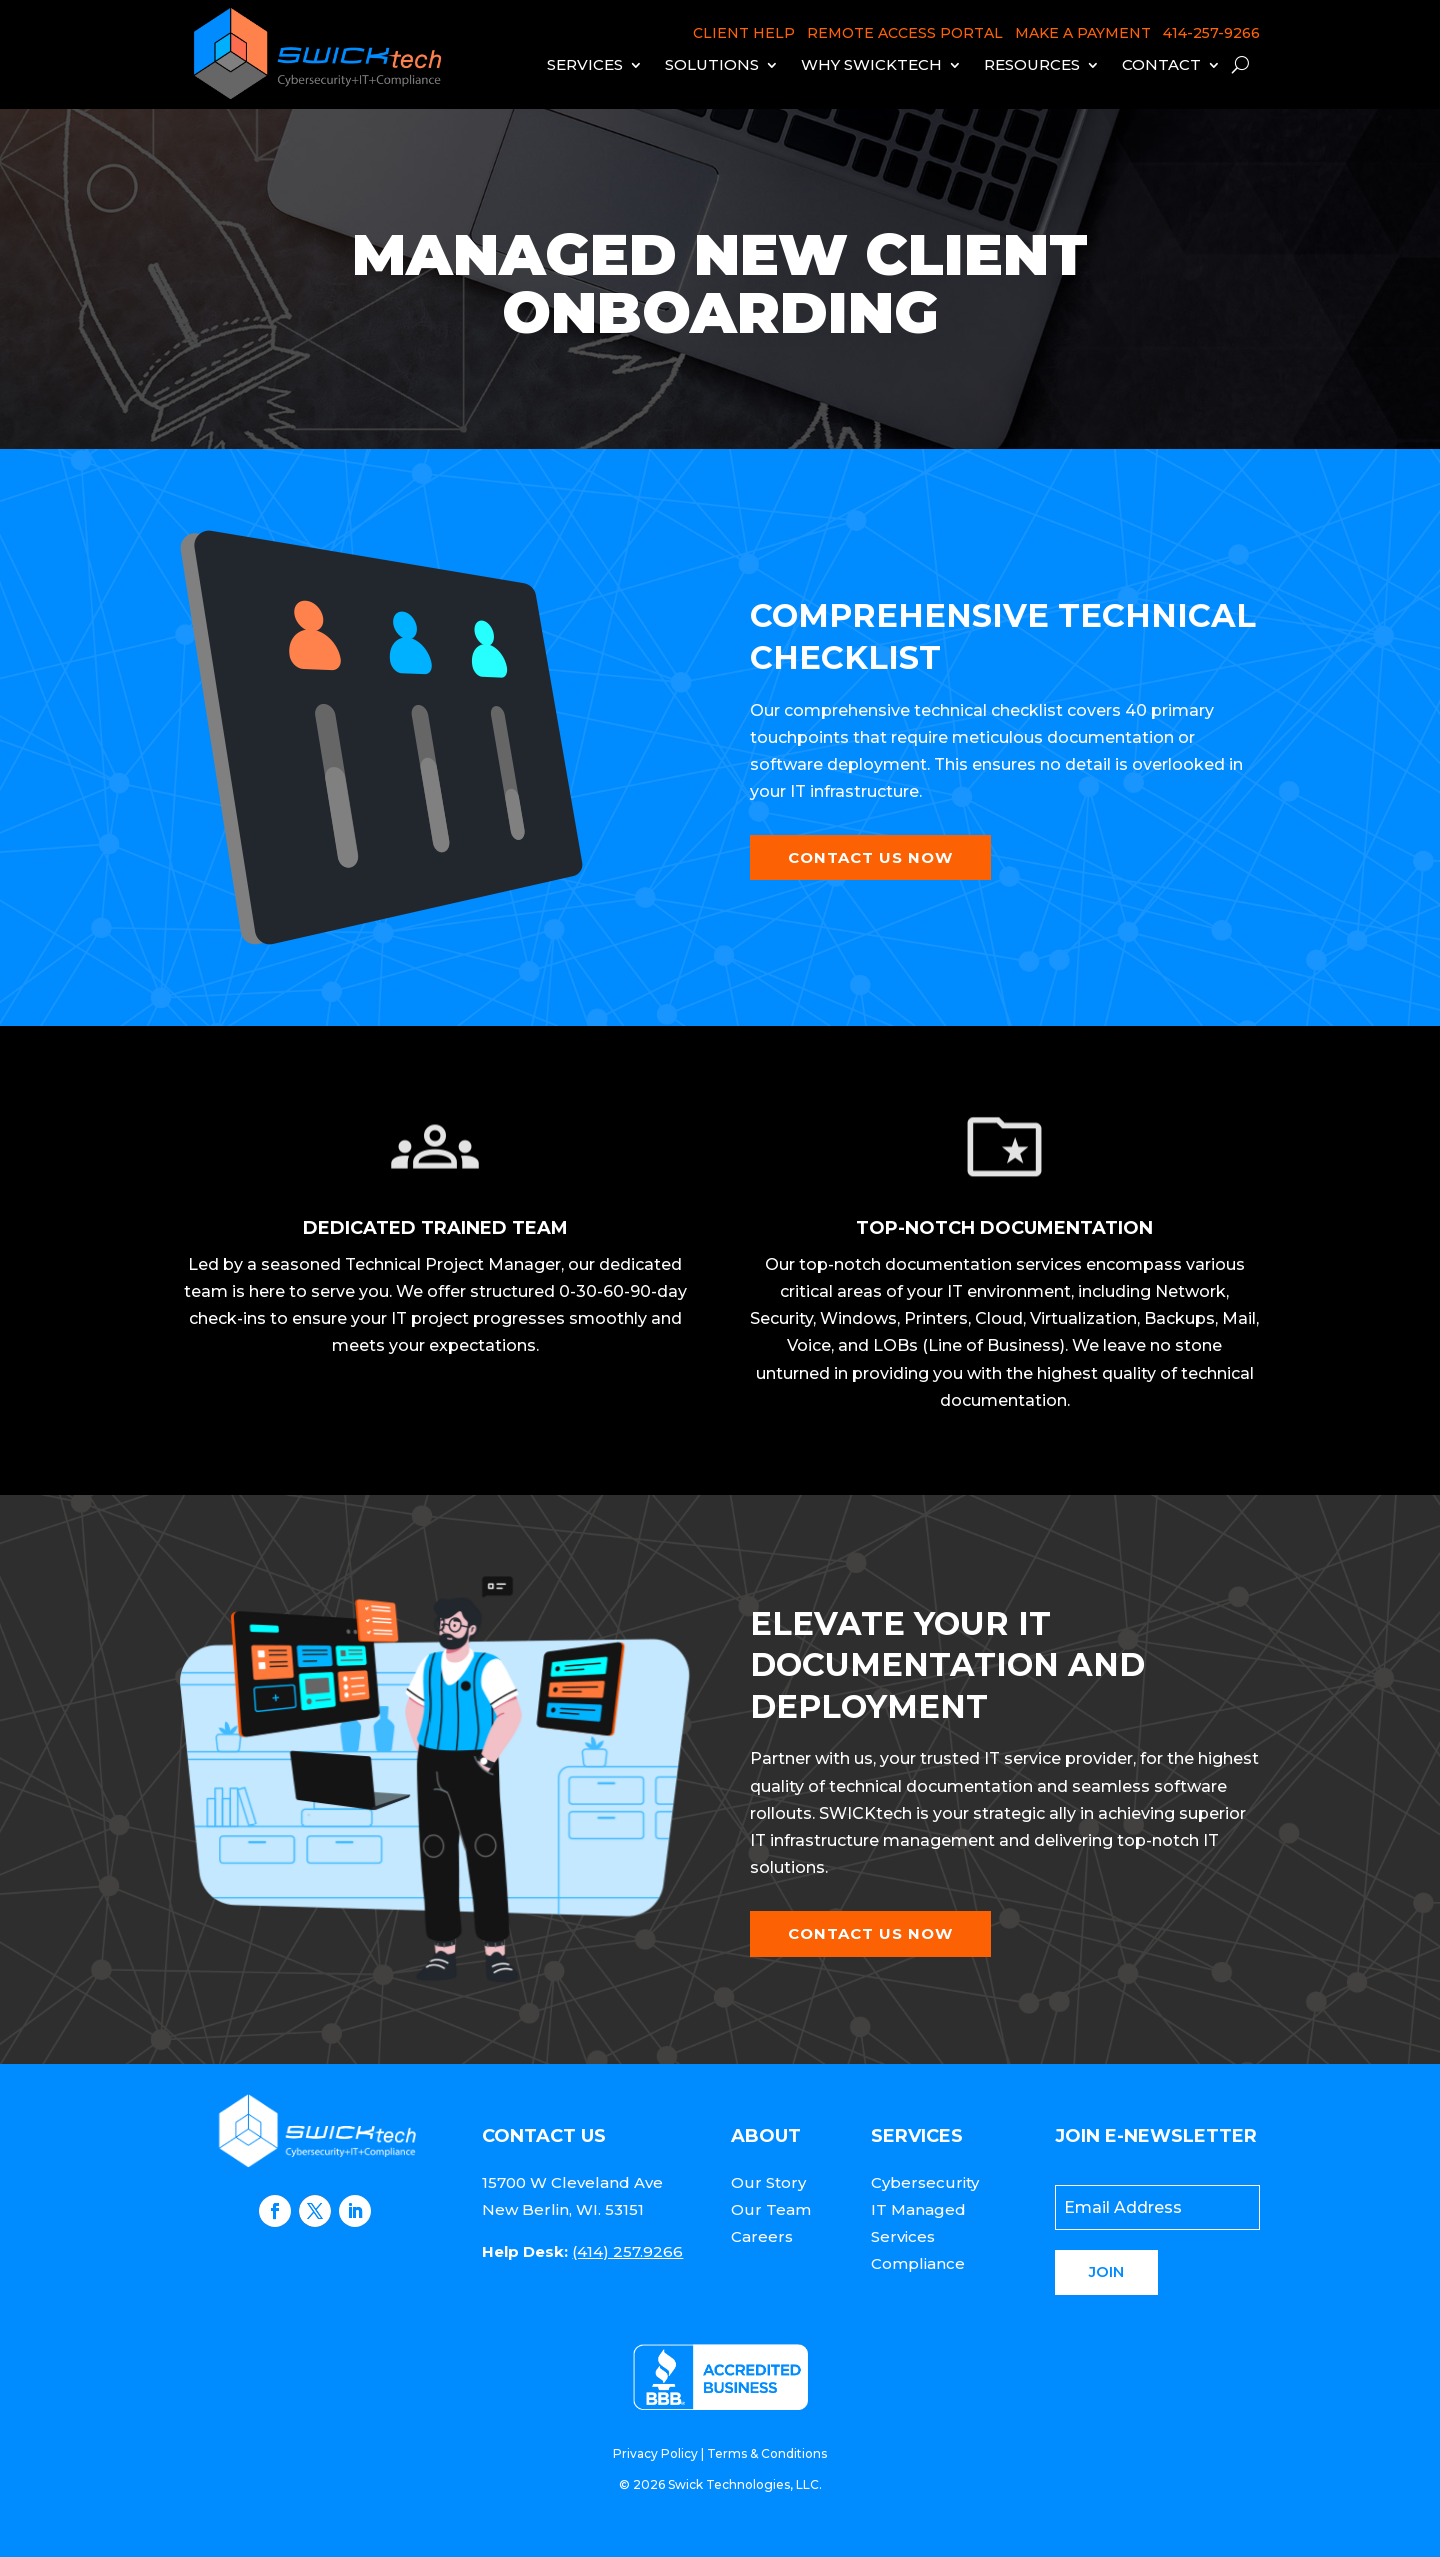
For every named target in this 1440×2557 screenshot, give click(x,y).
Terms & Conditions (767, 2453)
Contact (1161, 64)
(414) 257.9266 (627, 2251)
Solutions (712, 64)
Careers (762, 2236)
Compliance (918, 2263)
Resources (1032, 64)
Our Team (771, 2209)
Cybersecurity (925, 2182)
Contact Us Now (870, 857)
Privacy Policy (655, 2453)
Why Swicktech (871, 64)
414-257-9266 (1211, 33)
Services (585, 64)
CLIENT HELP (744, 33)
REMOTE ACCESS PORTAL (905, 33)
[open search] (1240, 64)
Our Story (768, 2182)
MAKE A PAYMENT (1083, 33)
